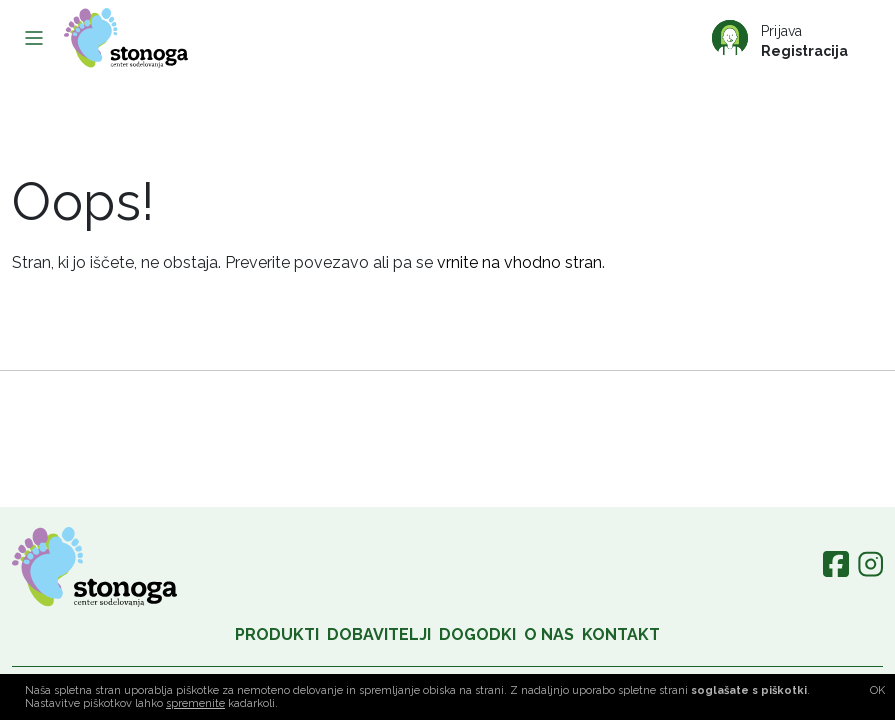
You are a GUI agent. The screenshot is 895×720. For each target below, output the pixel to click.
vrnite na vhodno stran (519, 262)
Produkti (277, 634)
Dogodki (477, 634)
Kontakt (621, 634)
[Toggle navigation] (34, 38)
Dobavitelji (379, 634)
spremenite (195, 703)
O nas (549, 634)
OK (877, 690)
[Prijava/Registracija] (793, 38)
